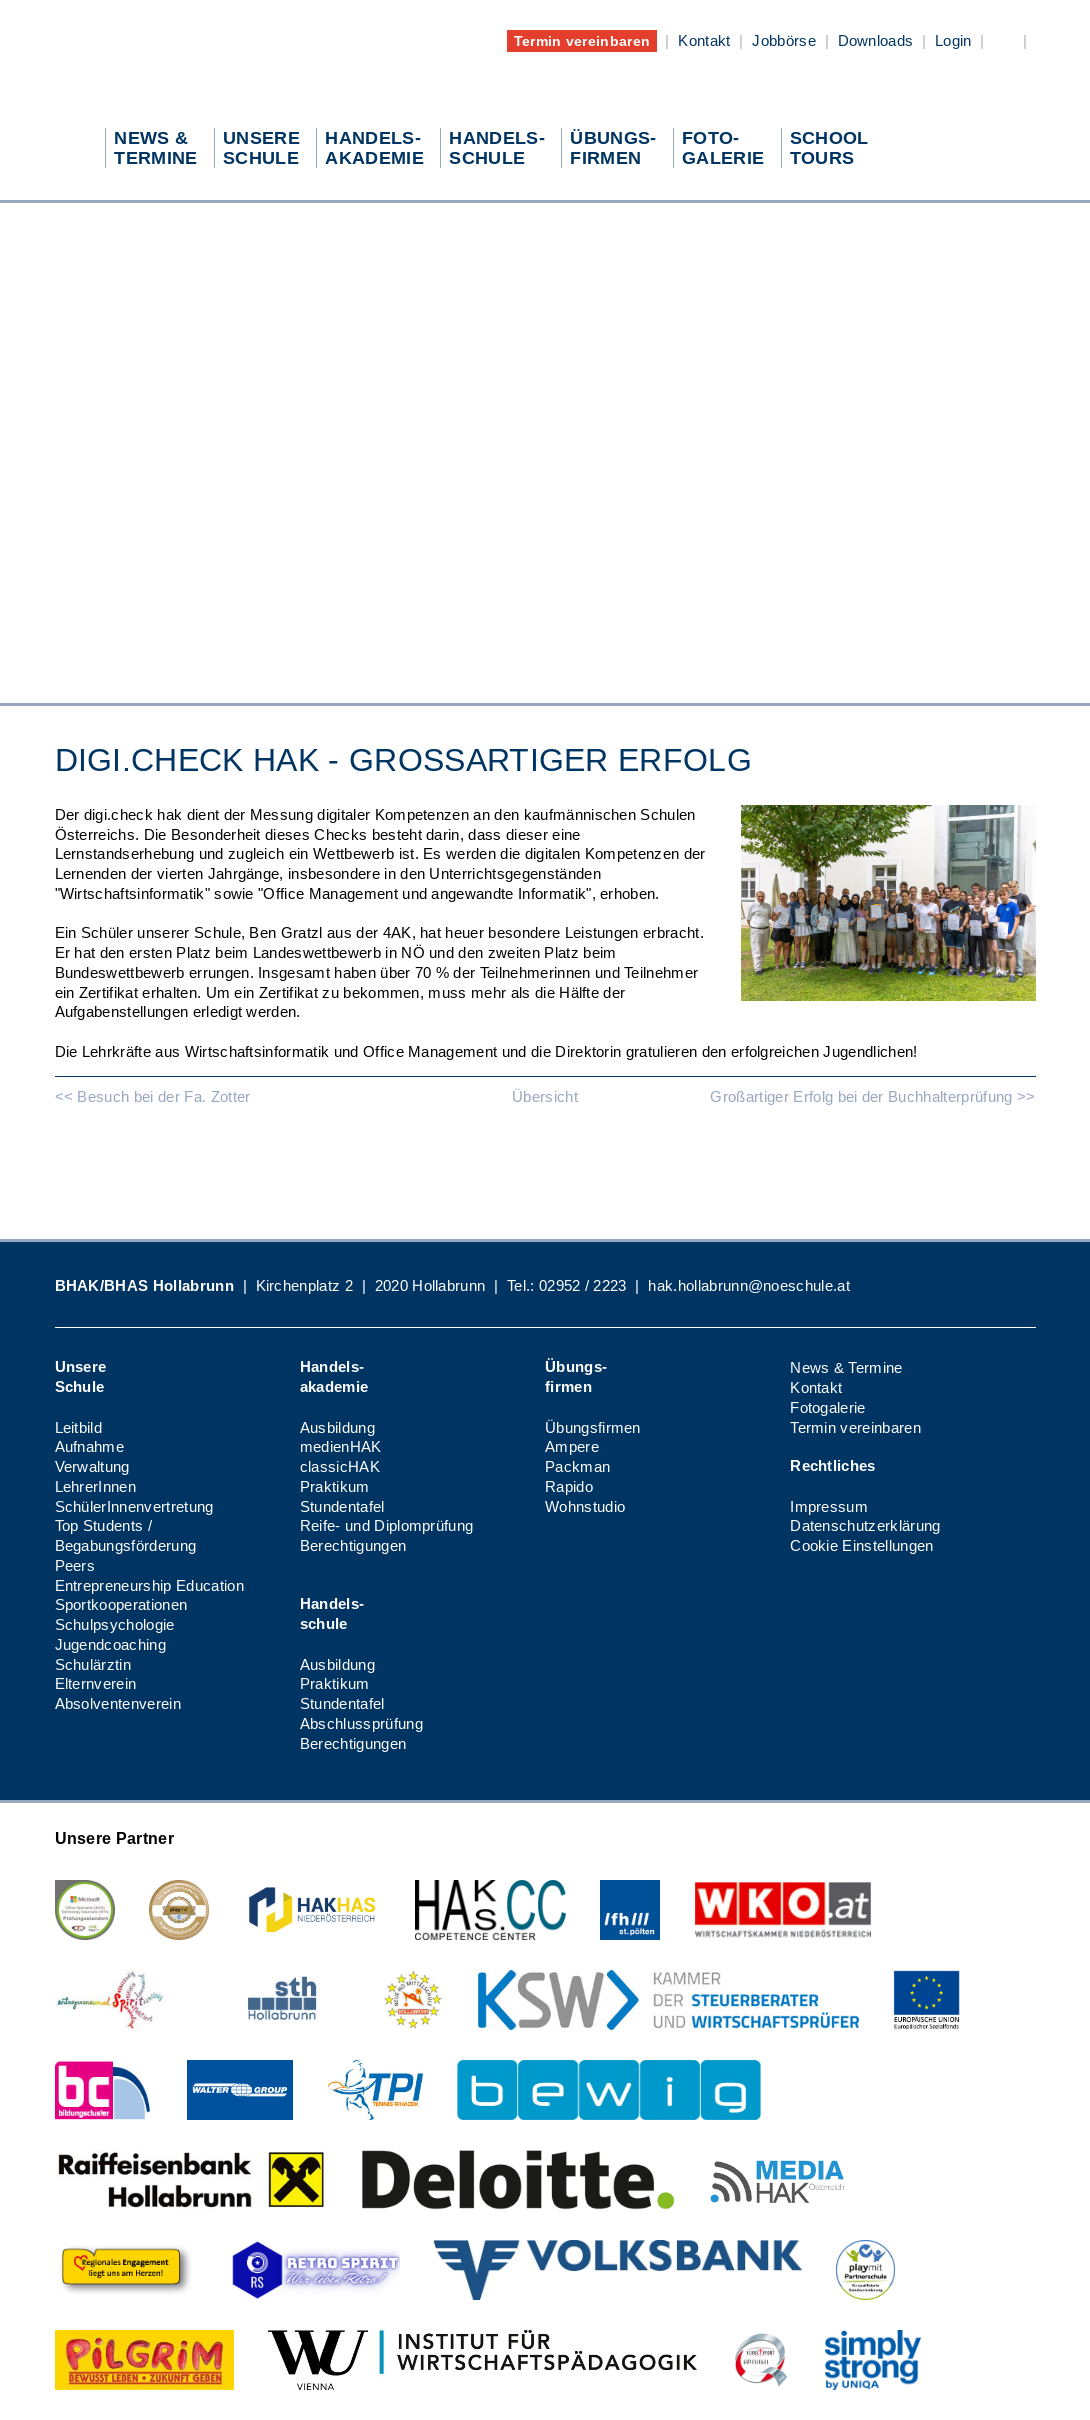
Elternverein (96, 1683)
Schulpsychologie (115, 1624)
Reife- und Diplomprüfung (387, 1525)
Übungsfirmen (593, 1427)
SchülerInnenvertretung (134, 1506)
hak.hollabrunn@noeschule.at (749, 1285)
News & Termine (846, 1367)
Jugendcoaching (110, 1644)
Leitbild (79, 1427)
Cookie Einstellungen (861, 1545)
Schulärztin (93, 1664)
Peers (75, 1565)
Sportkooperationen (121, 1604)
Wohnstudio (585, 1506)
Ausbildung (337, 1427)
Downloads (876, 40)
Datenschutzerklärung (865, 1525)
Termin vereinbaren (582, 41)
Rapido (569, 1486)
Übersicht (545, 1096)
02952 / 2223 (583, 1285)
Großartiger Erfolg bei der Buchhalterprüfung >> (872, 1096)
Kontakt (704, 40)
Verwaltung (92, 1466)
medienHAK (341, 1446)
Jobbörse (784, 40)
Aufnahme (90, 1446)
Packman (577, 1466)
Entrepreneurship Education (149, 1585)
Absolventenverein (118, 1703)
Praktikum (335, 1486)
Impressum (829, 1506)
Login (953, 40)
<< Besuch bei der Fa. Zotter (153, 1096)
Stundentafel (342, 1506)
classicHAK (340, 1466)
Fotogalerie (828, 1407)
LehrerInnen (96, 1486)
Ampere (572, 1446)
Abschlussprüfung (361, 1723)
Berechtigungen (353, 1545)
